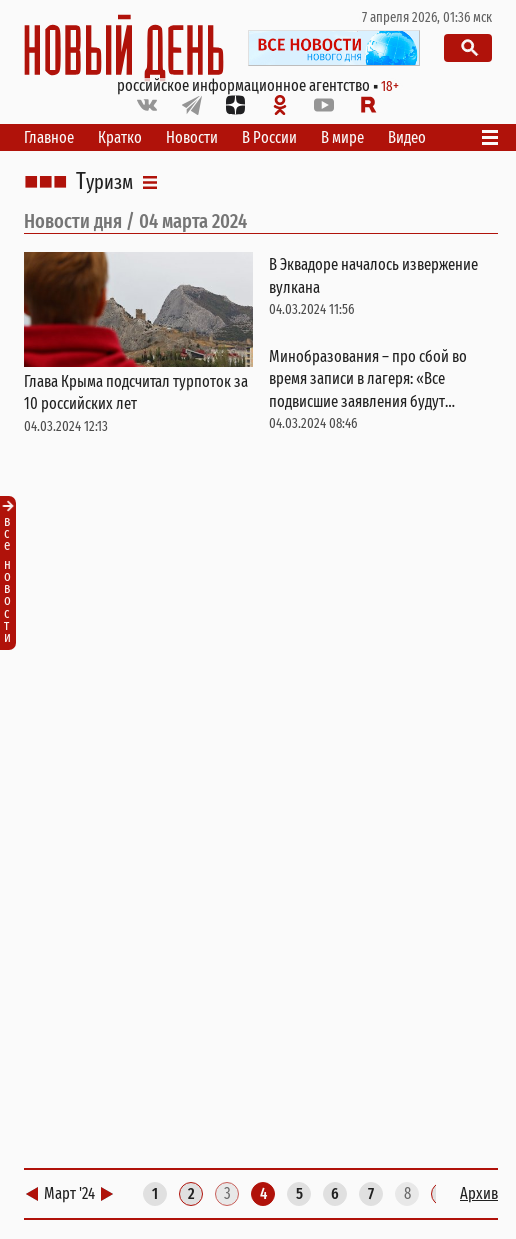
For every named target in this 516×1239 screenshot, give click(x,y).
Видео (407, 137)
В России (269, 137)
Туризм (104, 182)
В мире (342, 137)
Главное (49, 137)
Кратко (120, 137)
